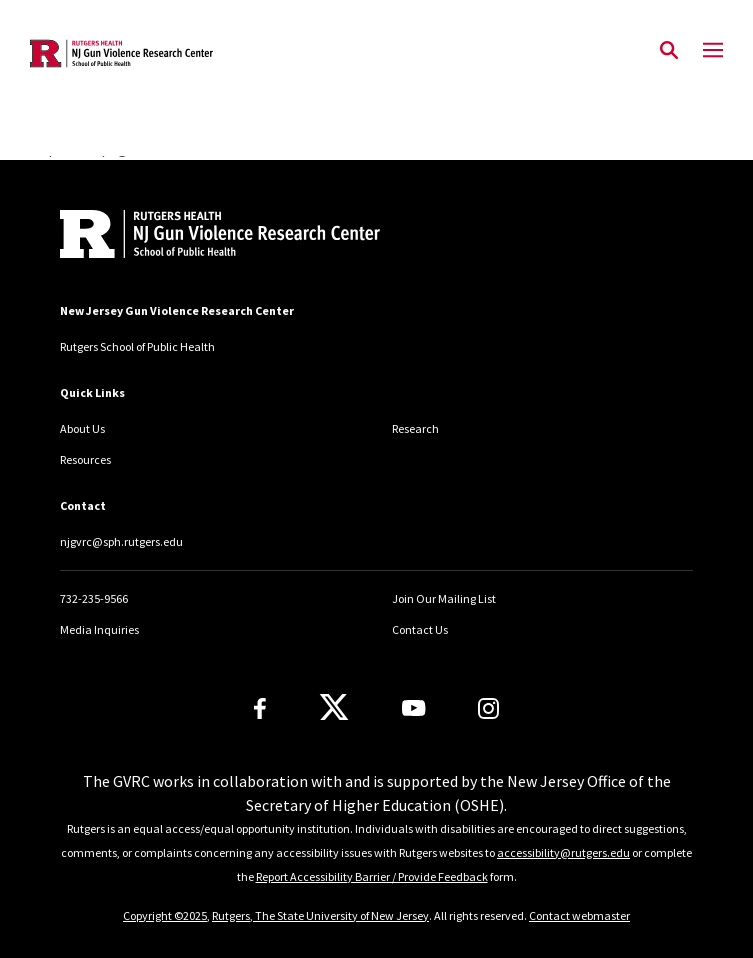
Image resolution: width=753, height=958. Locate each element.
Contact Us (420, 629)
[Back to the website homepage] (121, 53)
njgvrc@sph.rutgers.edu (121, 541)
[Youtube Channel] (413, 708)
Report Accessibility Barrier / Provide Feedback (372, 876)
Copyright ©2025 (165, 915)
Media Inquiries (99, 629)
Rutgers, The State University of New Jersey (320, 915)
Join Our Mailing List (444, 598)
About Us (82, 428)
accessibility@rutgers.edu (563, 852)
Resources (85, 459)
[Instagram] (488, 708)
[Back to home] (195, 236)
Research (415, 428)
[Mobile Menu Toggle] (713, 51)
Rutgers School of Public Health (137, 346)
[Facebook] (260, 708)
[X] (334, 708)
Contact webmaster (579, 915)
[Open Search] (669, 51)
